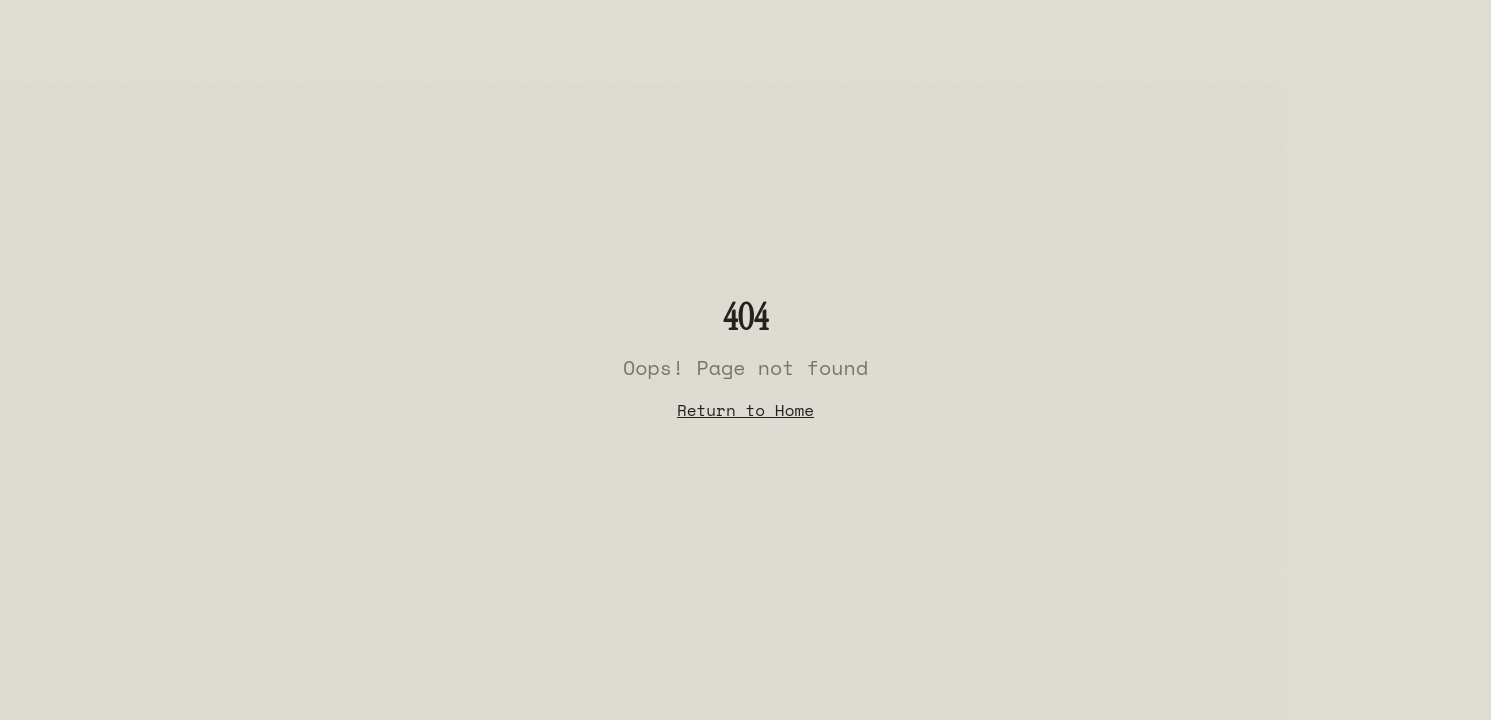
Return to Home (745, 410)
